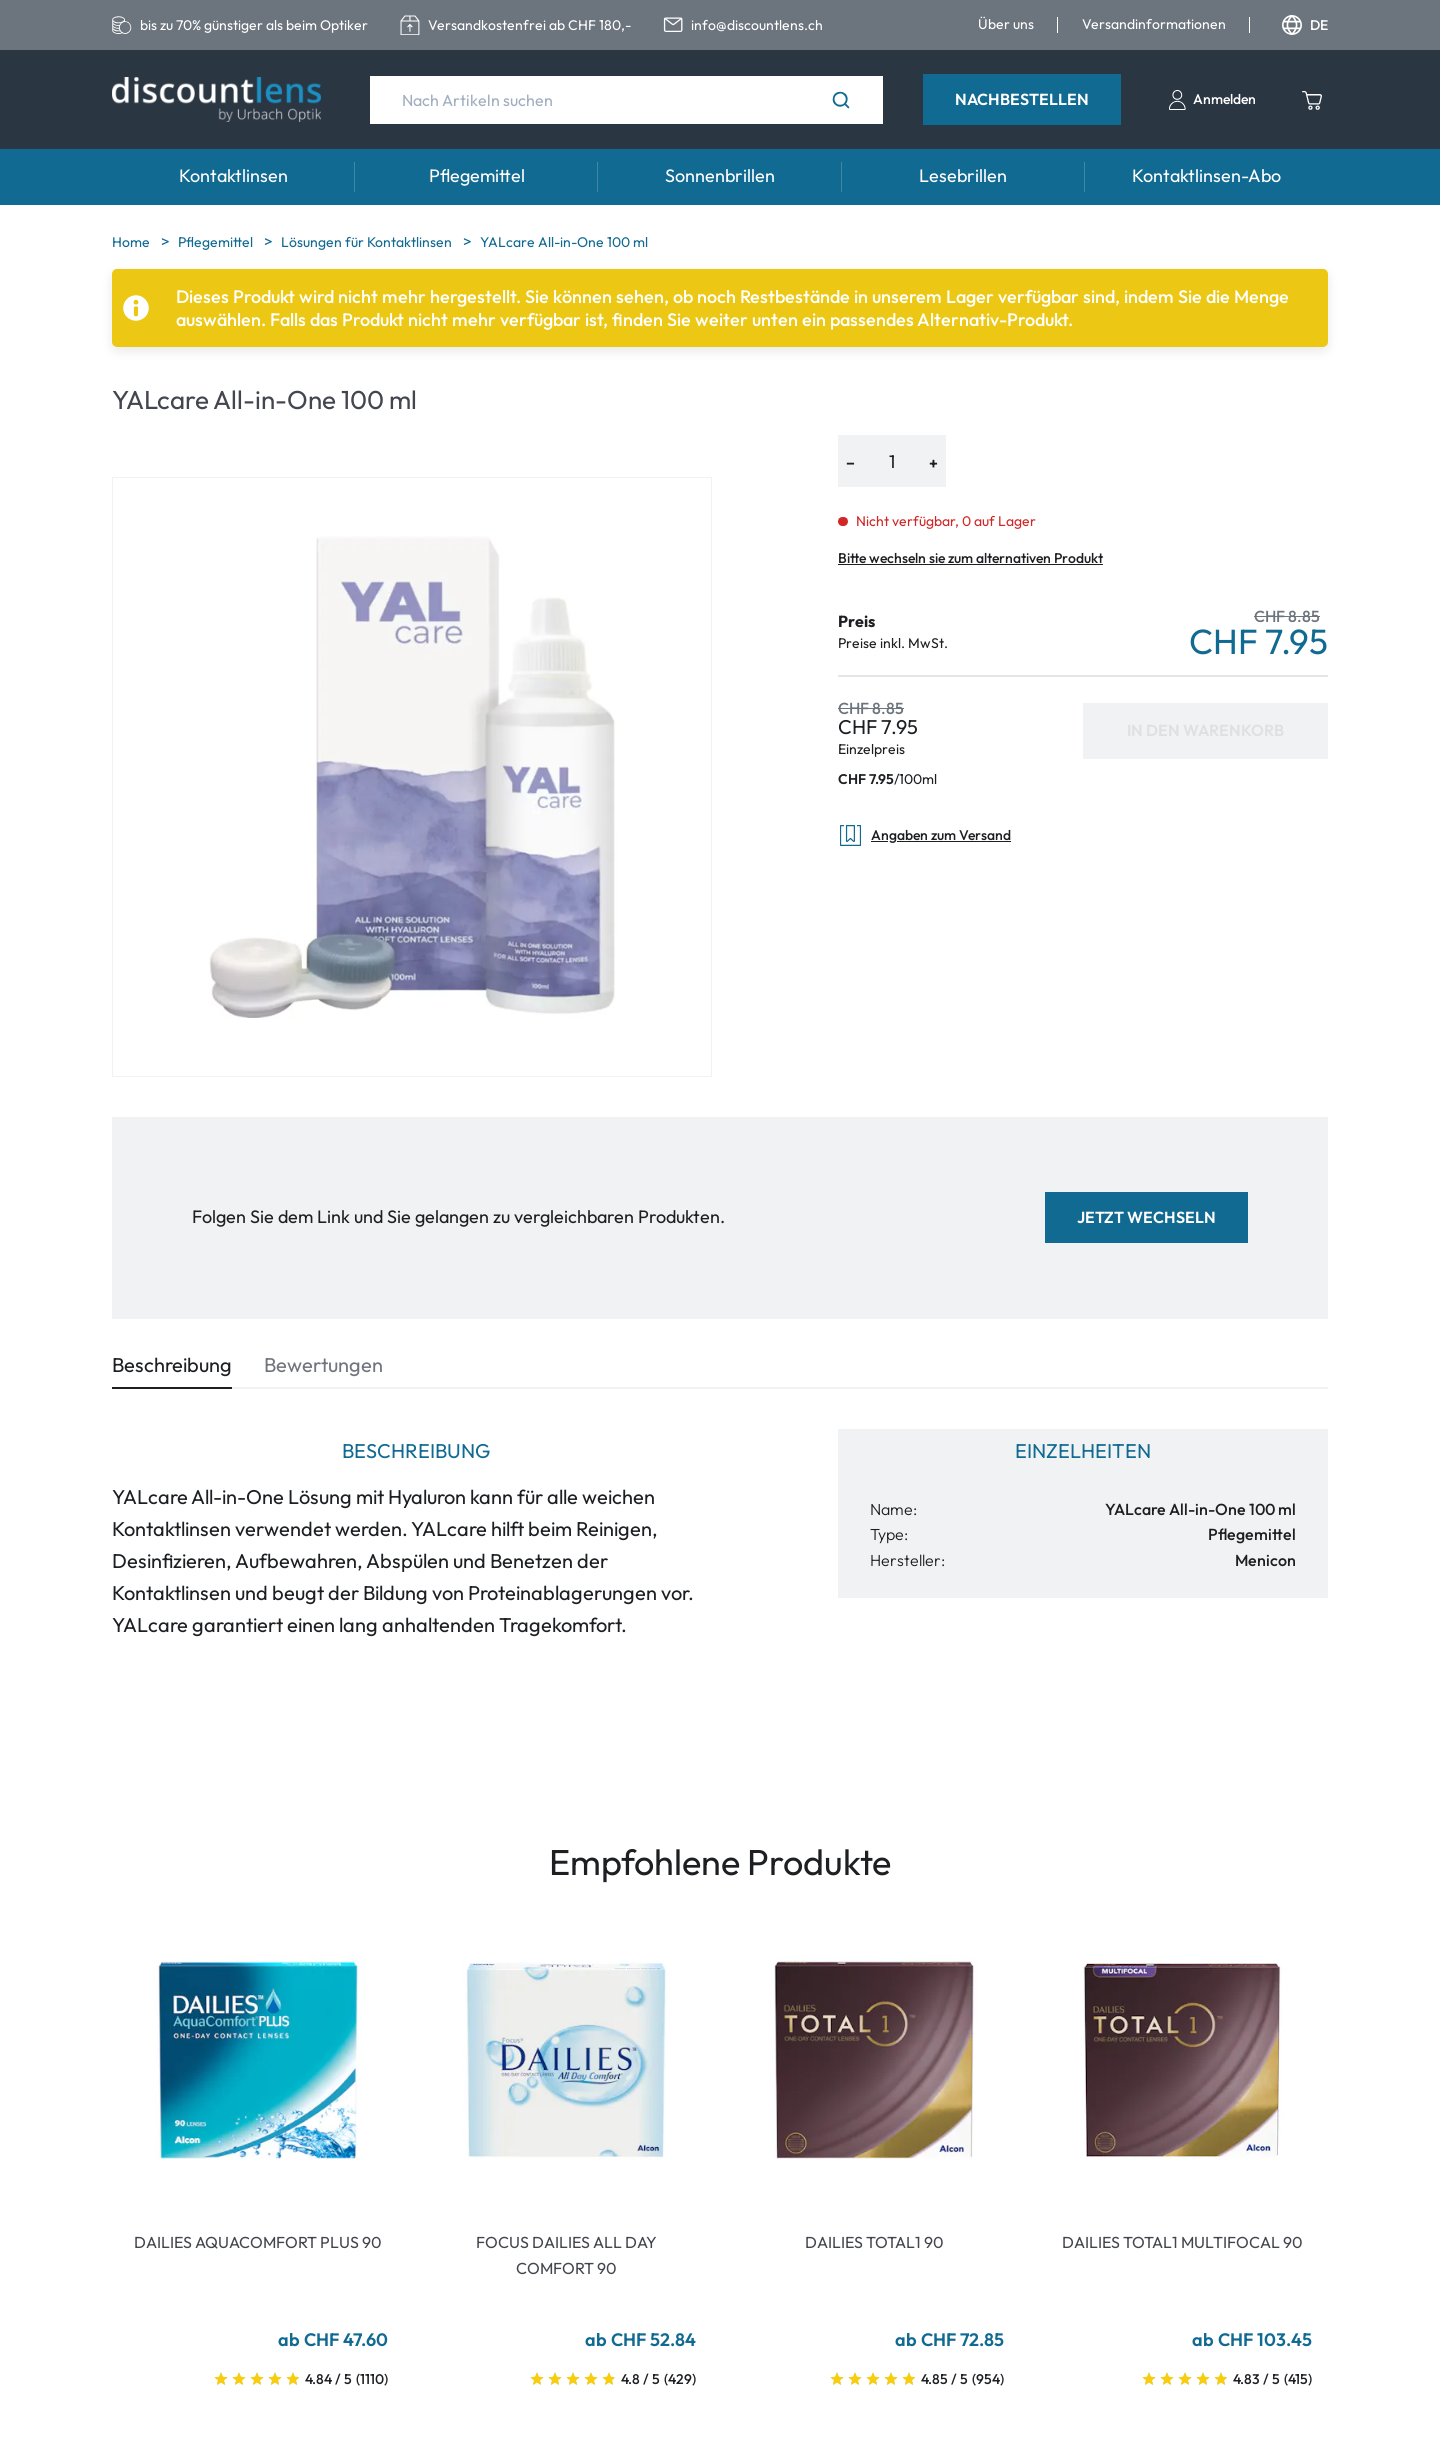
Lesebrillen (963, 175)
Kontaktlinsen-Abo (1206, 175)
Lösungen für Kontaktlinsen (368, 242)
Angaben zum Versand (924, 835)
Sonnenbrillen (720, 175)
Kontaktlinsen (233, 175)
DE (1305, 25)
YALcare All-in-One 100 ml (564, 242)
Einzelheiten (1083, 1450)
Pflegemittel (477, 175)
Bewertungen (323, 1364)
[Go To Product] (258, 2060)
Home (132, 242)
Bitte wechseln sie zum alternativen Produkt (970, 558)
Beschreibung (172, 1364)
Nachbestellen (1022, 99)
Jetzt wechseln (1146, 1217)
